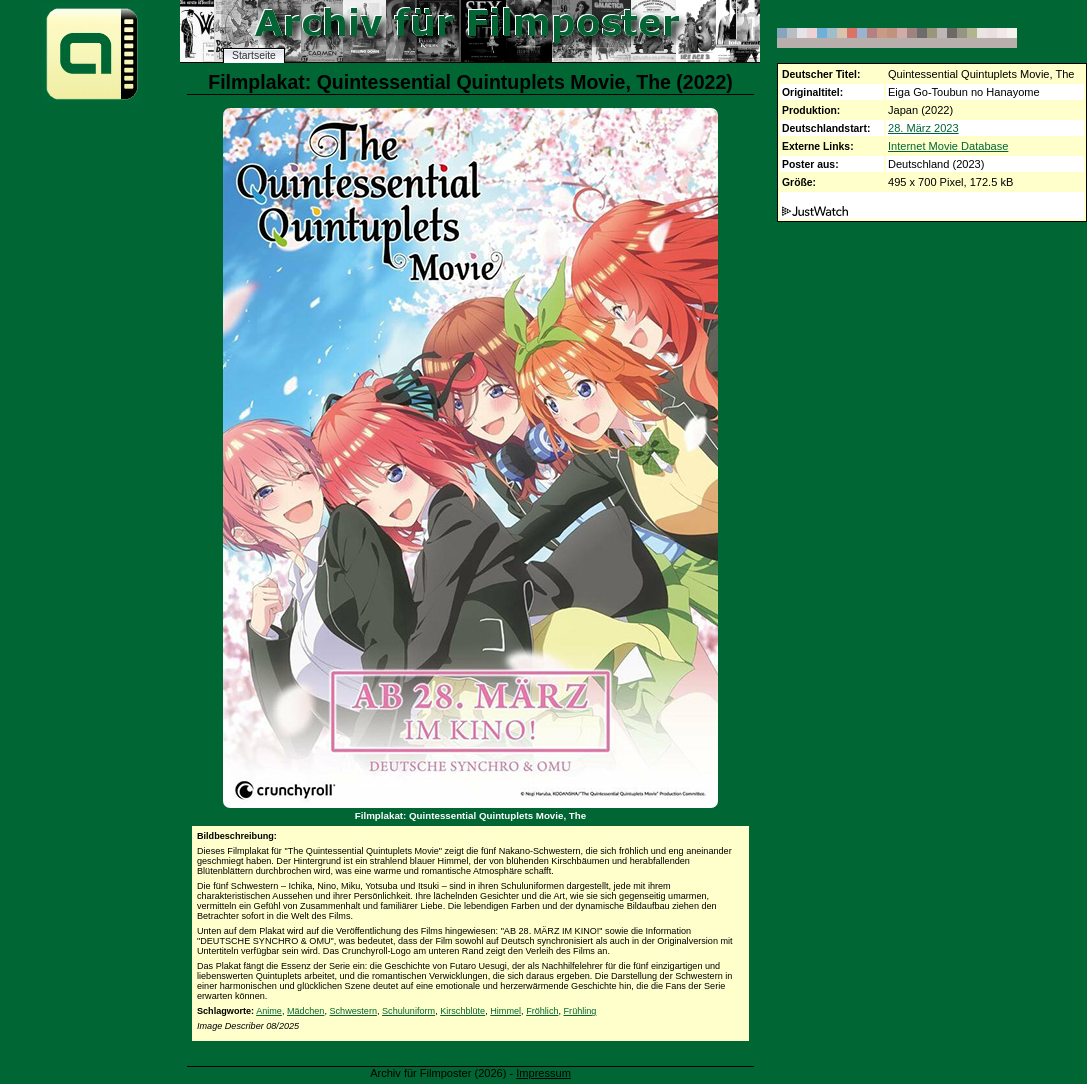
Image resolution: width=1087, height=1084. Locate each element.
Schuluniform (408, 1011)
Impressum (543, 1073)
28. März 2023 (923, 128)
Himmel (505, 1011)
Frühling (580, 1011)
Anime (269, 1011)
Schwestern (353, 1011)
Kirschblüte (462, 1011)
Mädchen (305, 1011)
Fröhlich (542, 1011)
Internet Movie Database (948, 146)
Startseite (254, 55)
